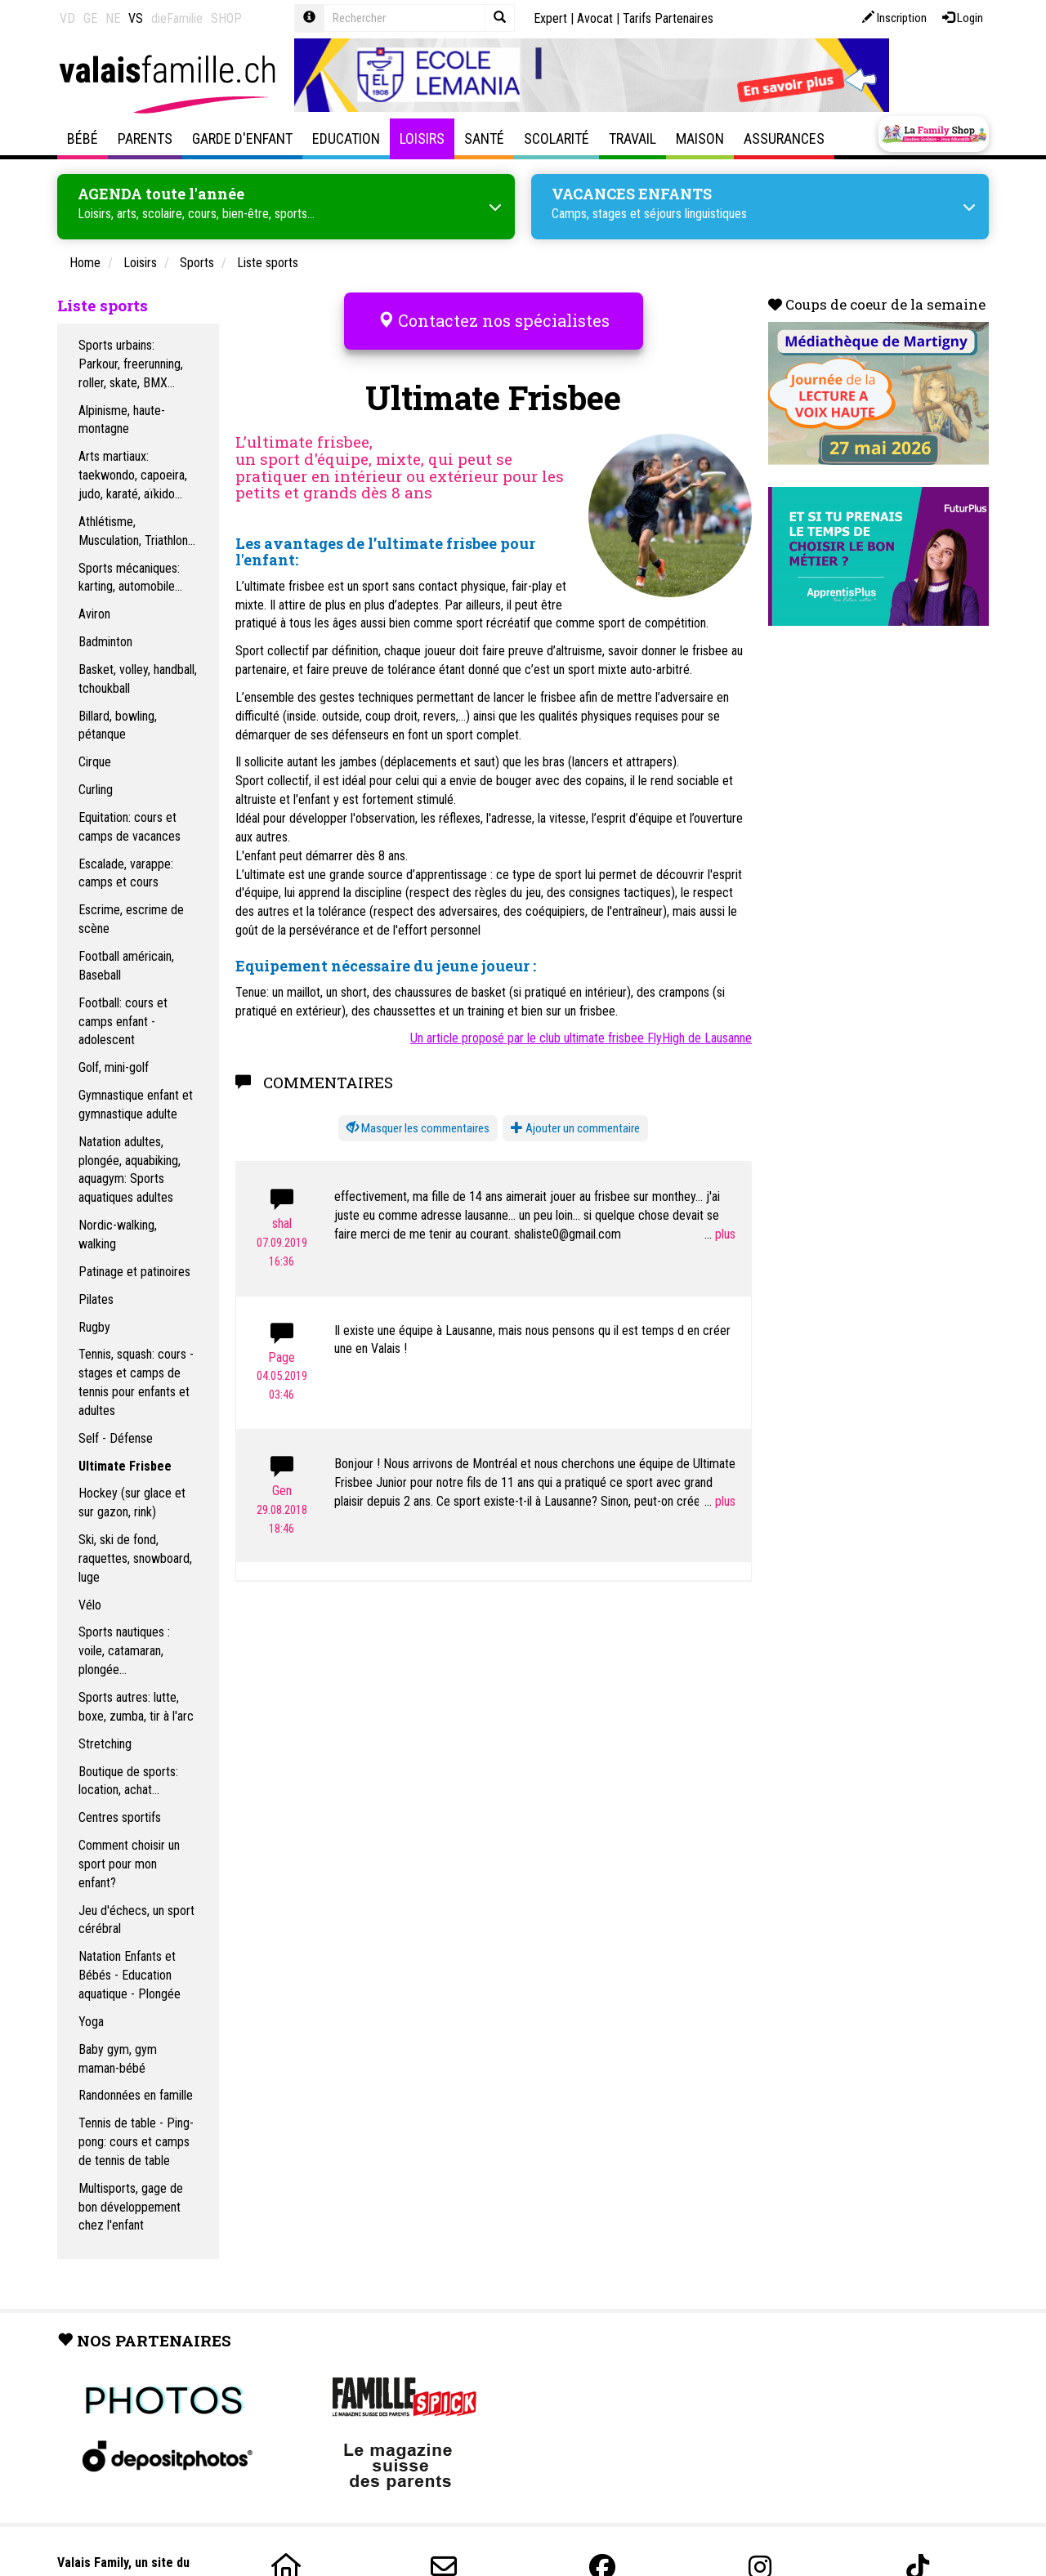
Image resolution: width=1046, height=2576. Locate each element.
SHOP (226, 18)
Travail (632, 138)
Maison (700, 138)
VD (67, 18)
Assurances (784, 138)
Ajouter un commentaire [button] (575, 1103)
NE (112, 18)
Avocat (595, 18)
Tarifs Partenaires (668, 18)
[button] (417, 1104)
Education (346, 138)
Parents (145, 138)
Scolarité (556, 138)
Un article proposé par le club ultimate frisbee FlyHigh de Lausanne (581, 1014)
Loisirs (422, 138)
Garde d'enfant (242, 138)
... (719, 1209)
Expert (550, 18)
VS (135, 18)
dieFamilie (177, 18)
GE (90, 18)
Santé (484, 138)
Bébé (82, 138)
